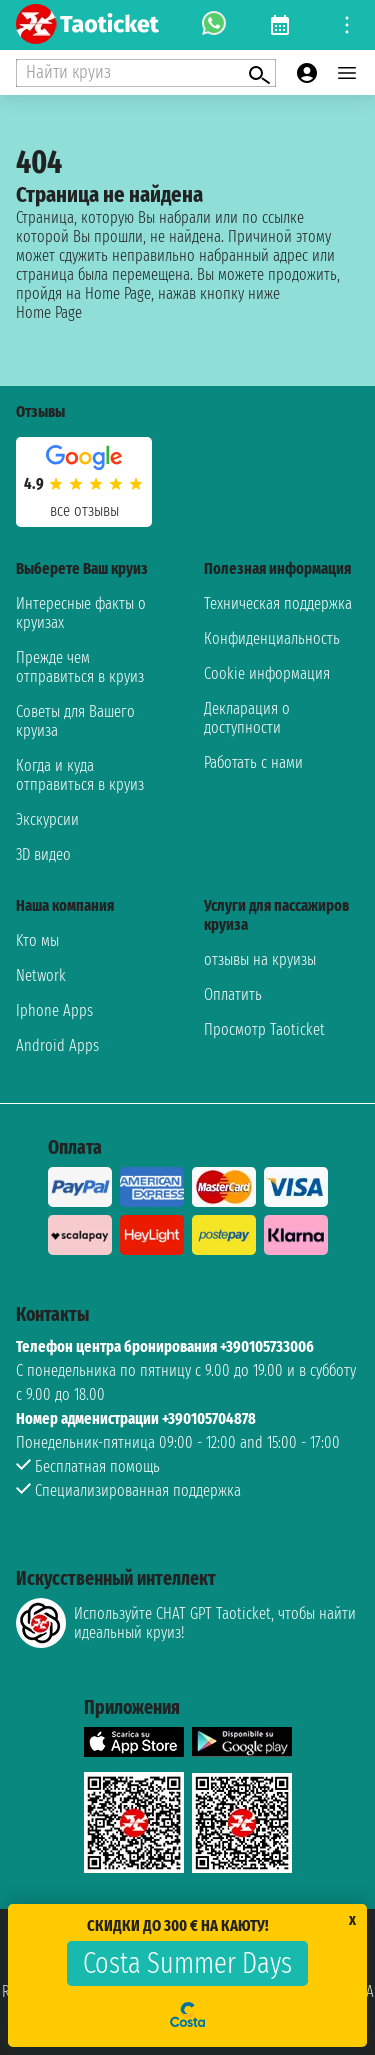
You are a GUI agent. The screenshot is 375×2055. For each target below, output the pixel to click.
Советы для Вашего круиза (75, 721)
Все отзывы (84, 510)
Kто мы (37, 940)
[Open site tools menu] (347, 25)
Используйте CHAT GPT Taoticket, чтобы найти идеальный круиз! (186, 1623)
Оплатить (233, 994)
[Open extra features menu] (146, 73)
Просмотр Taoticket (264, 1029)
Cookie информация (267, 673)
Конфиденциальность (272, 638)
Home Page (49, 312)
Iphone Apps (54, 1010)
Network (41, 975)
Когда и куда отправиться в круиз (80, 775)
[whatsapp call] (214, 25)
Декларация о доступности (247, 718)
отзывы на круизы (260, 959)
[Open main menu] (347, 73)
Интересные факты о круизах (81, 613)
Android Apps (57, 1045)
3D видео (43, 854)
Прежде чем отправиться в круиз (80, 667)
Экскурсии (47, 819)
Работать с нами (253, 762)
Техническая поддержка (278, 603)
